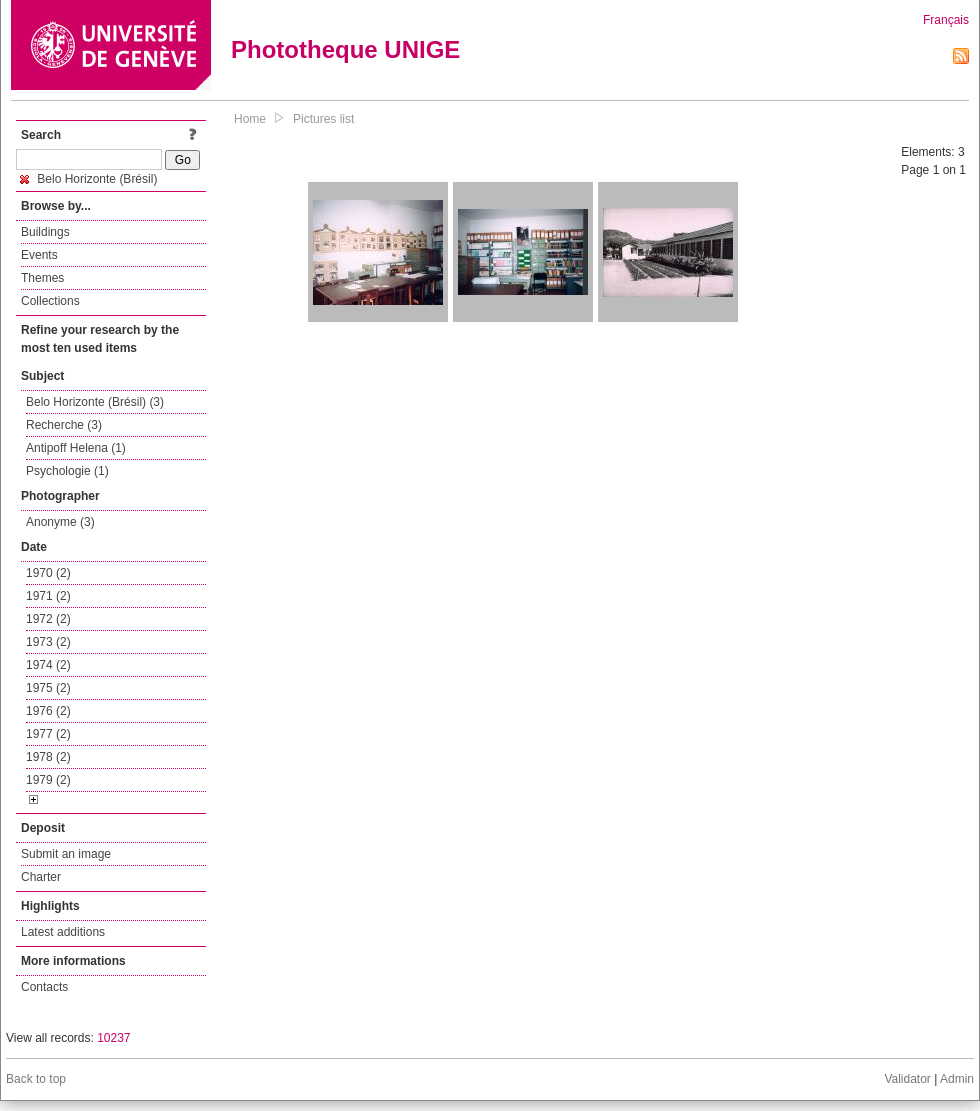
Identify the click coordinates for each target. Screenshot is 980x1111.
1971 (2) (48, 596)
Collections (50, 301)
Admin (957, 1079)
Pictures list (323, 119)
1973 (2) (48, 642)
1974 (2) (48, 665)
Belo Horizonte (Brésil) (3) (95, 402)
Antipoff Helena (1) (76, 448)
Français (946, 20)
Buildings (45, 232)
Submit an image (66, 854)
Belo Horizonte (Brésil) (88, 179)
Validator (907, 1079)
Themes (42, 278)
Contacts (44, 987)
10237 (113, 1038)
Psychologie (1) (67, 471)
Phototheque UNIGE (345, 49)
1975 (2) (48, 688)
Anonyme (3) (60, 522)
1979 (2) (48, 780)
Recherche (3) (64, 425)
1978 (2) (48, 757)
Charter (41, 877)
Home (250, 119)
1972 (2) (48, 619)
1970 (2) (48, 573)
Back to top (36, 1079)
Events (39, 255)
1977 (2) (48, 734)
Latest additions (63, 932)
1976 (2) (48, 711)
